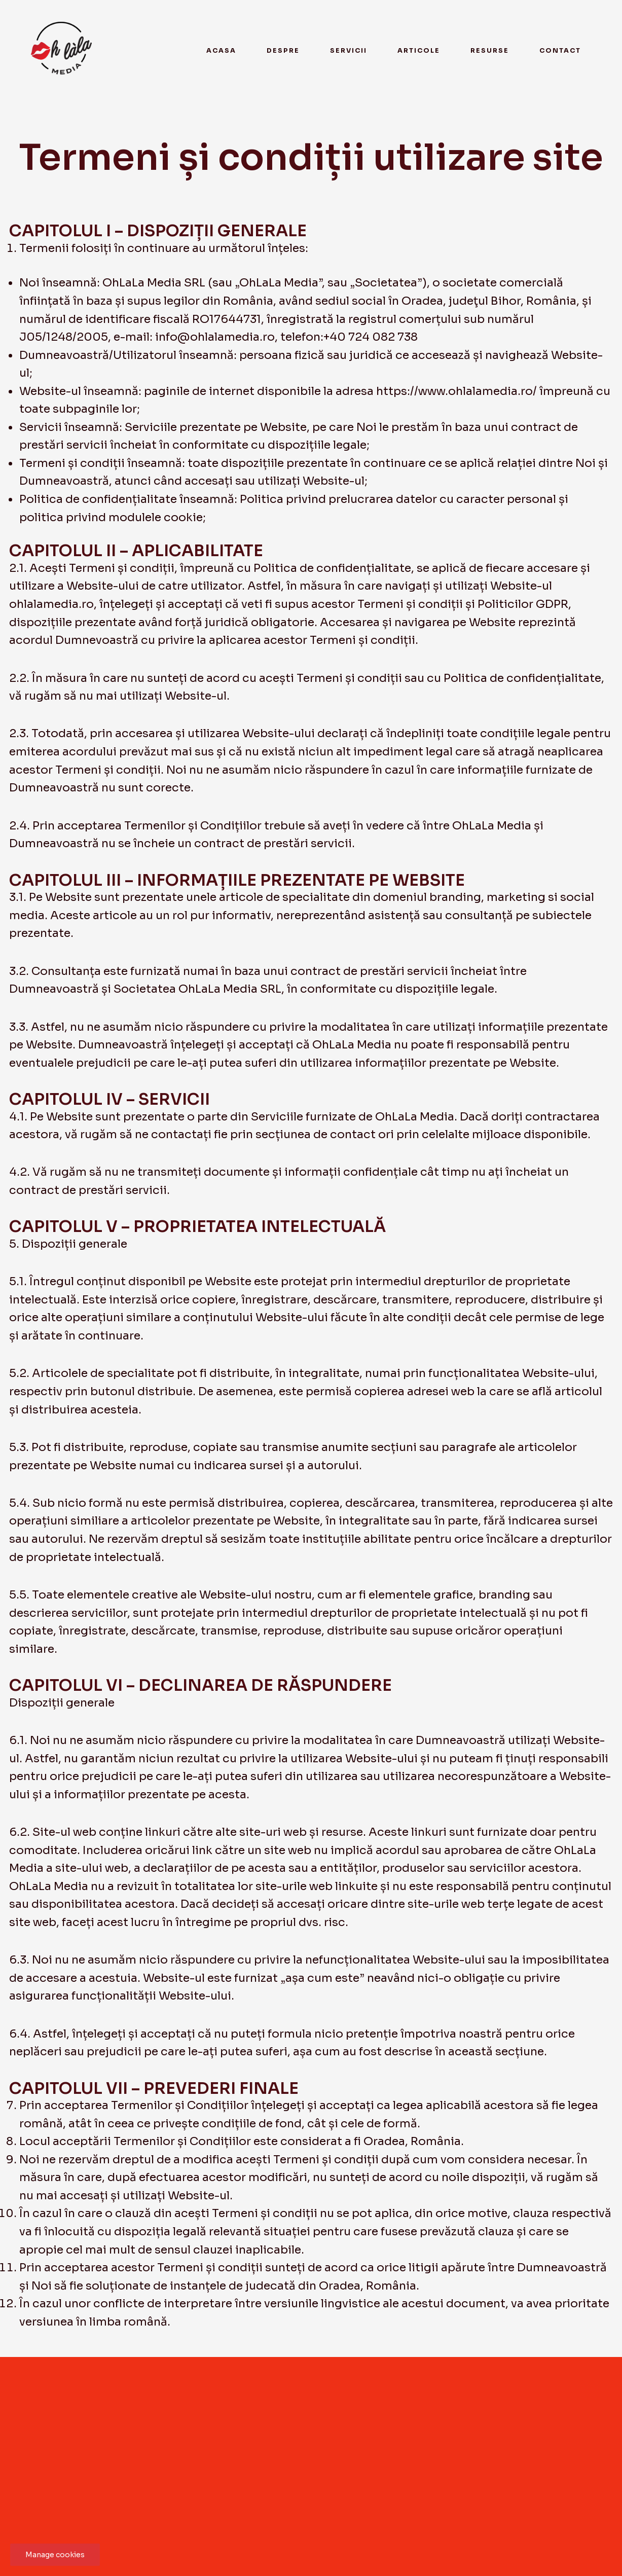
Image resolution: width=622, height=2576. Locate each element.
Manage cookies (55, 2554)
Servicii (348, 51)
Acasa (221, 51)
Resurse (489, 51)
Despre (283, 51)
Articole (418, 51)
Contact (560, 51)
